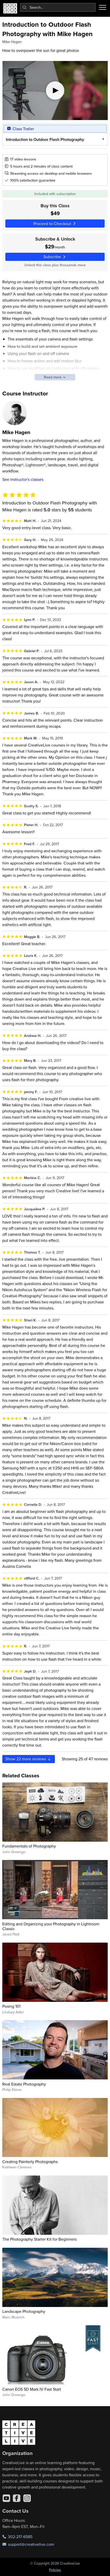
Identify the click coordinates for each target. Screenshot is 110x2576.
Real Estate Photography (24, 2084)
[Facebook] (17, 2498)
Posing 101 (11, 2006)
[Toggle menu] (103, 7)
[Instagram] (27, 2498)
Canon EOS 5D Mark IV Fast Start (31, 2389)
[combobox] (57, 7)
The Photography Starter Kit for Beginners (39, 2239)
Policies (55, 2569)
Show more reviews (28, 1759)
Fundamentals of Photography (29, 1846)
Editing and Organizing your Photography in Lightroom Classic (50, 1926)
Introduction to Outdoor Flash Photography (45, 139)
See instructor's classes (22, 479)
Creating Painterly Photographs (30, 2161)
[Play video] (55, 90)
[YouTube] (6, 2498)
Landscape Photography (23, 2311)
